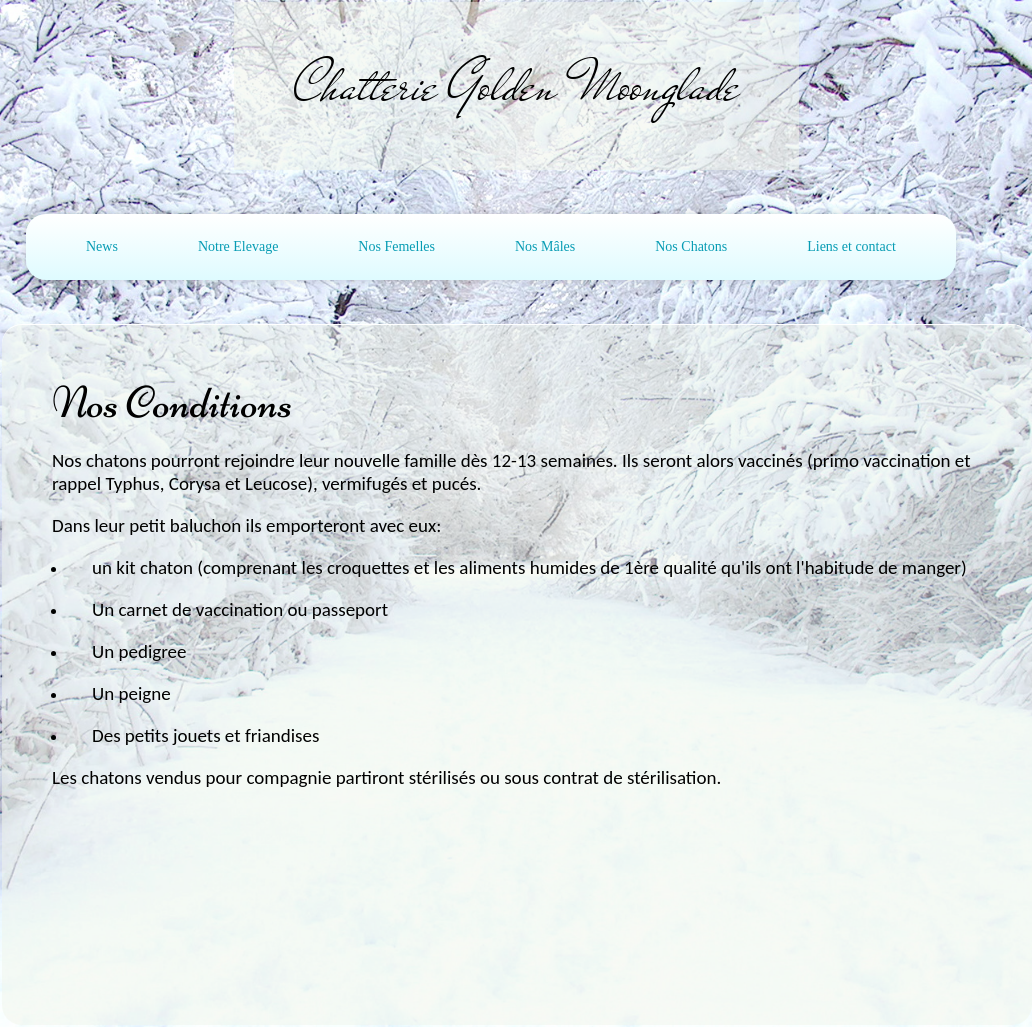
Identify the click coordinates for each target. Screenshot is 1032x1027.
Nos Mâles (545, 246)
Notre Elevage (238, 246)
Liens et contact (851, 246)
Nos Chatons (691, 246)
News (102, 246)
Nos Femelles (396, 246)
